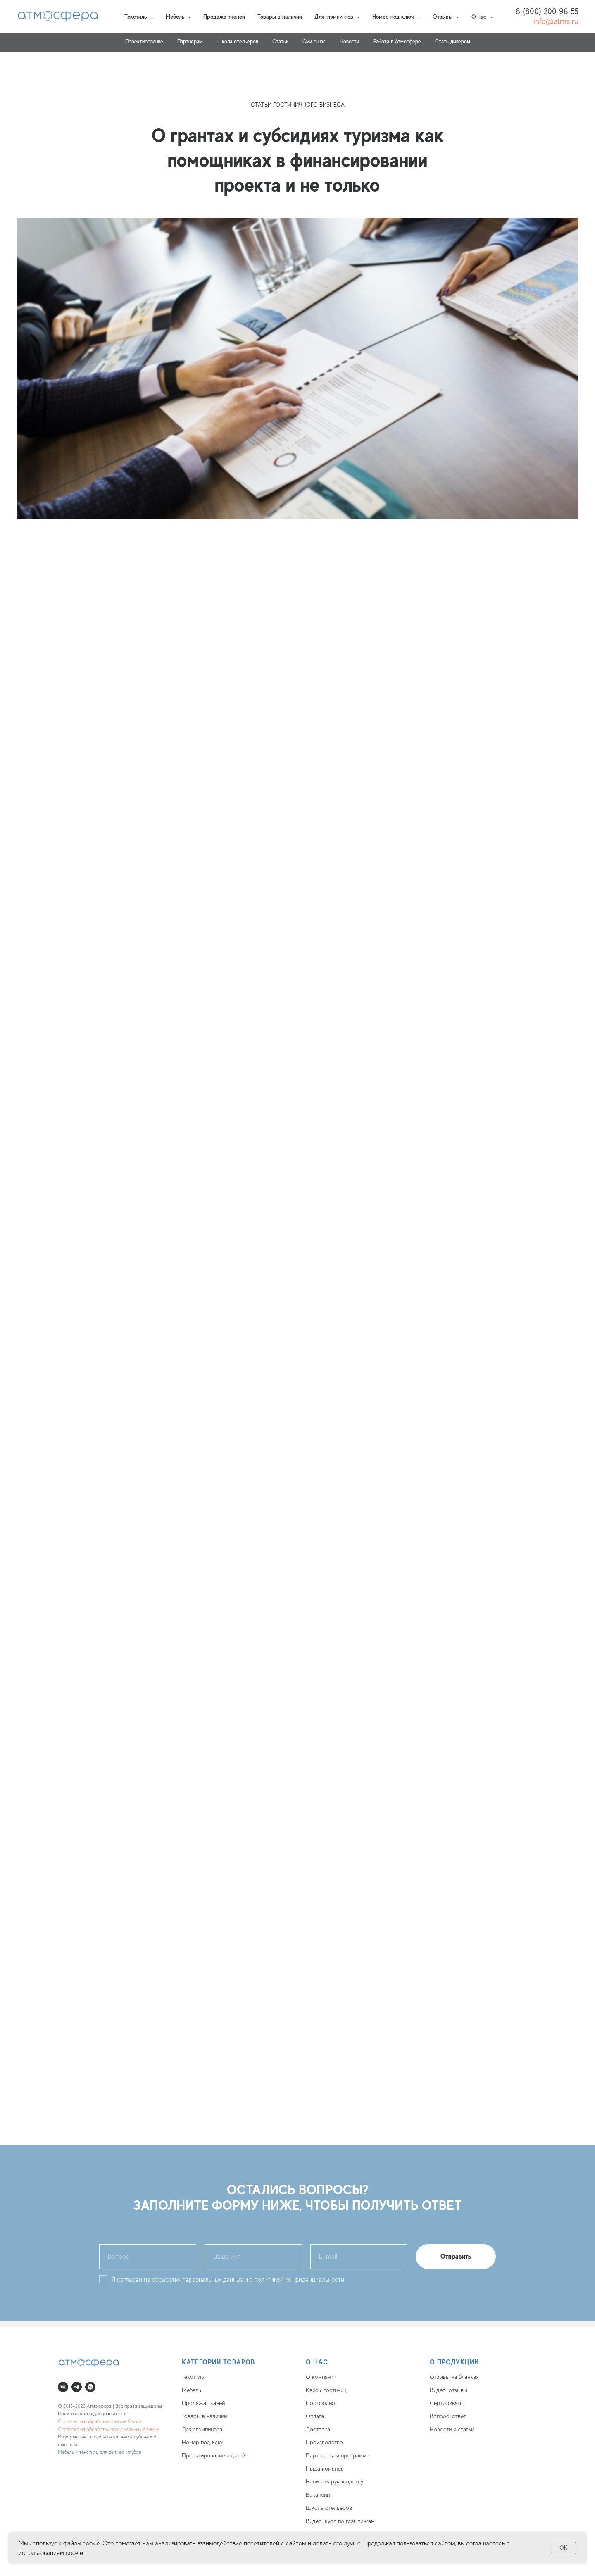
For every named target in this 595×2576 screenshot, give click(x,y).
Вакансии (318, 2494)
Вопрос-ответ (448, 2416)
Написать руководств (333, 2481)
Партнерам (189, 41)
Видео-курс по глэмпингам (340, 2521)
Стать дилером (452, 41)
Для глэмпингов (202, 2429)
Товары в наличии (279, 16)
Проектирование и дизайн (215, 2455)
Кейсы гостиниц (326, 2390)
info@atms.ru (555, 21)
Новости (349, 41)
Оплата (315, 2416)
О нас (317, 2362)
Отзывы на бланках (454, 2377)
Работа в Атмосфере (397, 41)
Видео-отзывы (448, 2390)
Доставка (318, 2429)
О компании (321, 2377)
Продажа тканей (224, 16)
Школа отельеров (329, 2508)
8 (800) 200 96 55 (547, 11)
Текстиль (193, 2377)
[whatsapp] (90, 2387)
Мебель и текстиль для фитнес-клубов (99, 2452)
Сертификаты (447, 2403)
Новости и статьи (452, 2429)
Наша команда (325, 2468)
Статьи (280, 41)
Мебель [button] (176, 16)
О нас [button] (479, 16)
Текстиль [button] (136, 16)
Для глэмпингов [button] (334, 16)
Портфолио (320, 2403)
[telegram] (76, 2387)
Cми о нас (314, 41)
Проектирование (144, 41)
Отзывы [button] (443, 16)
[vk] (63, 2387)
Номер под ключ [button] (393, 16)
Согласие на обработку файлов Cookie (100, 2421)
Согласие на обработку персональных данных (108, 2429)
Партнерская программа (337, 2455)
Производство (324, 2442)
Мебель (191, 2390)
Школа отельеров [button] (237, 41)
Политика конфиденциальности (92, 2413)
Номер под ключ (203, 2442)
